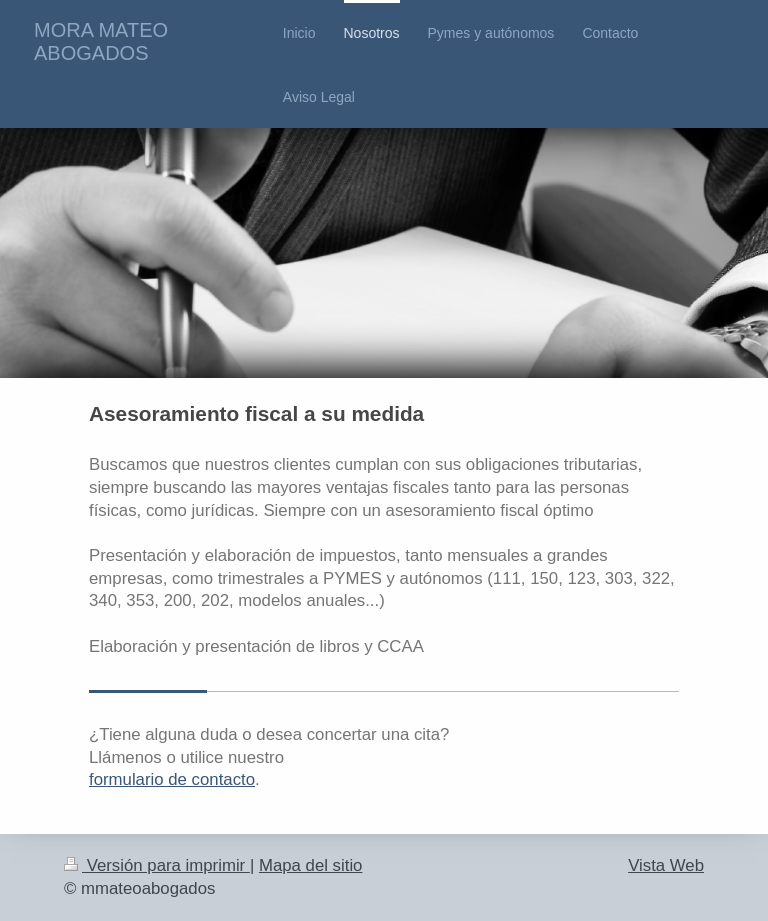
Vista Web (666, 865)
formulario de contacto (172, 779)
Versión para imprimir (157, 865)
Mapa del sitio (311, 865)
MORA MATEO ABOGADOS (101, 41)
